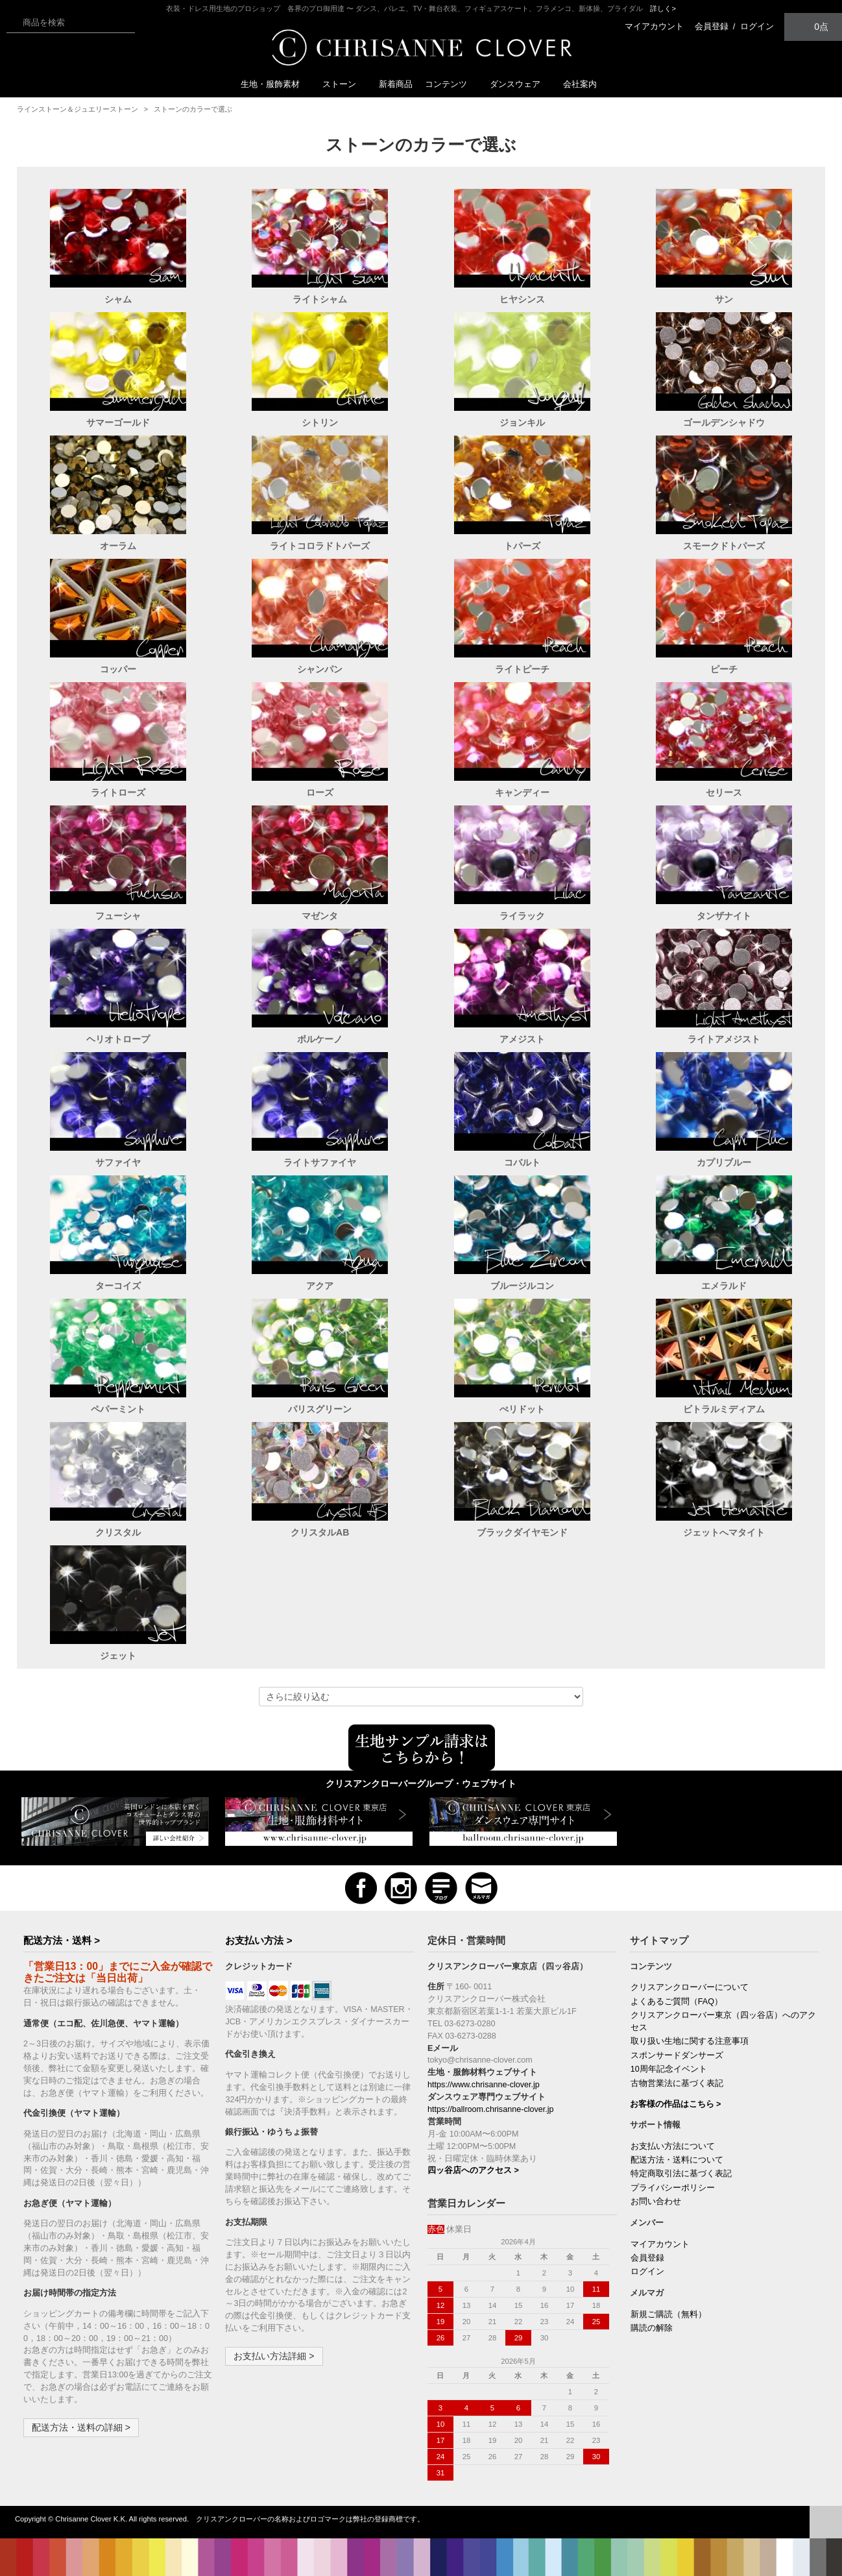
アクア (319, 1286)
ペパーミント (118, 1409)
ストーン (344, 84)
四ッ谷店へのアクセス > (473, 2170)
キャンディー (522, 792)
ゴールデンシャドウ (724, 422)
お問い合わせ (656, 2201)
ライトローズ (118, 792)
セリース (724, 792)
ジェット (118, 1655)
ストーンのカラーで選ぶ (193, 109)
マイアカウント (654, 26)
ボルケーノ (320, 1039)
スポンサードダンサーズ (677, 2055)
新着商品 (396, 84)
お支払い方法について (673, 2146)
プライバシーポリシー (673, 2187)
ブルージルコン (522, 1286)
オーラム (118, 546)
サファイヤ (118, 1162)
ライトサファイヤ (319, 1162)
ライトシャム (320, 299)
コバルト (522, 1162)
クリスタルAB (320, 1532)
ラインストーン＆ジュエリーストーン (77, 109)
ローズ (319, 792)
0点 (813, 26)
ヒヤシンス (522, 299)
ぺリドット (522, 1409)
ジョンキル (522, 422)
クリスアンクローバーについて (690, 1987)
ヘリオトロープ (118, 1039)
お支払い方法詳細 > (274, 2356)
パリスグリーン (320, 1409)
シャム (118, 299)
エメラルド (724, 1286)
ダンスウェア (520, 84)
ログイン (757, 26)
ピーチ (724, 669)
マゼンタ (320, 916)
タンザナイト (724, 916)
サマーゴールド (118, 422)
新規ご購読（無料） (668, 2314)
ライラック (522, 916)
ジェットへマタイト (724, 1532)
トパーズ (522, 546)
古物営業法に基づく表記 (677, 2083)
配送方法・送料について (677, 2160)
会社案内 (580, 84)
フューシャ (118, 916)
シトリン (320, 422)
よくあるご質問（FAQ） (677, 2001)
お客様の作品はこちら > (675, 2104)
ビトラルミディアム (724, 1409)
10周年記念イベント (669, 2069)
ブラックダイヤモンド (522, 1532)
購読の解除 (652, 2328)
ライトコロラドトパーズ (320, 546)
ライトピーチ (522, 669)
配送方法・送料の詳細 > (81, 2427)
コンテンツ (451, 84)
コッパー (118, 669)
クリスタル (118, 1532)
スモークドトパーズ (724, 546)
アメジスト (522, 1039)
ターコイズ (118, 1286)
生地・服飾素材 (275, 84)
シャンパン (320, 669)
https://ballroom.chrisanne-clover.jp (490, 2109)
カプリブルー (724, 1162)
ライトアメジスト (724, 1039)
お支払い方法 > (258, 1940)
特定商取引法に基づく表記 (681, 2173)
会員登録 (711, 26)
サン (724, 299)
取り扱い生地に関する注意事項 (690, 2041)
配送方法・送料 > (61, 1940)
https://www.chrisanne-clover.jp (483, 2084)
